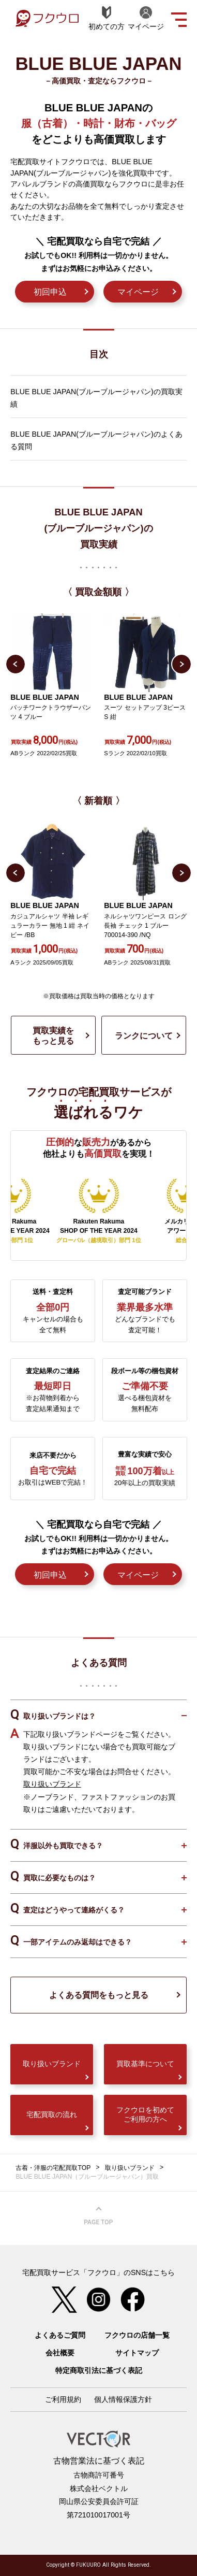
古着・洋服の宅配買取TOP (53, 2167)
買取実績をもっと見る (53, 1035)
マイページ (138, 291)
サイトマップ (137, 2353)
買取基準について (145, 2064)
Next (181, 664)
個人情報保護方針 (123, 2399)
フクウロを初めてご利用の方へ (145, 2114)
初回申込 (50, 291)
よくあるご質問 (60, 2335)
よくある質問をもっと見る (98, 1994)
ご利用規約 (63, 2399)
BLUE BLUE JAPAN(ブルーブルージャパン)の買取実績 (96, 397)
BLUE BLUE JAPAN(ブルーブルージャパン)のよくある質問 (96, 440)
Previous (15, 664)
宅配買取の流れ (51, 2114)
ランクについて (144, 1035)
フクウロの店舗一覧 (137, 2335)
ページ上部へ (98, 2216)
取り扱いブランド (52, 1784)
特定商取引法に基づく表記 (98, 2370)
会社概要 (60, 2353)
